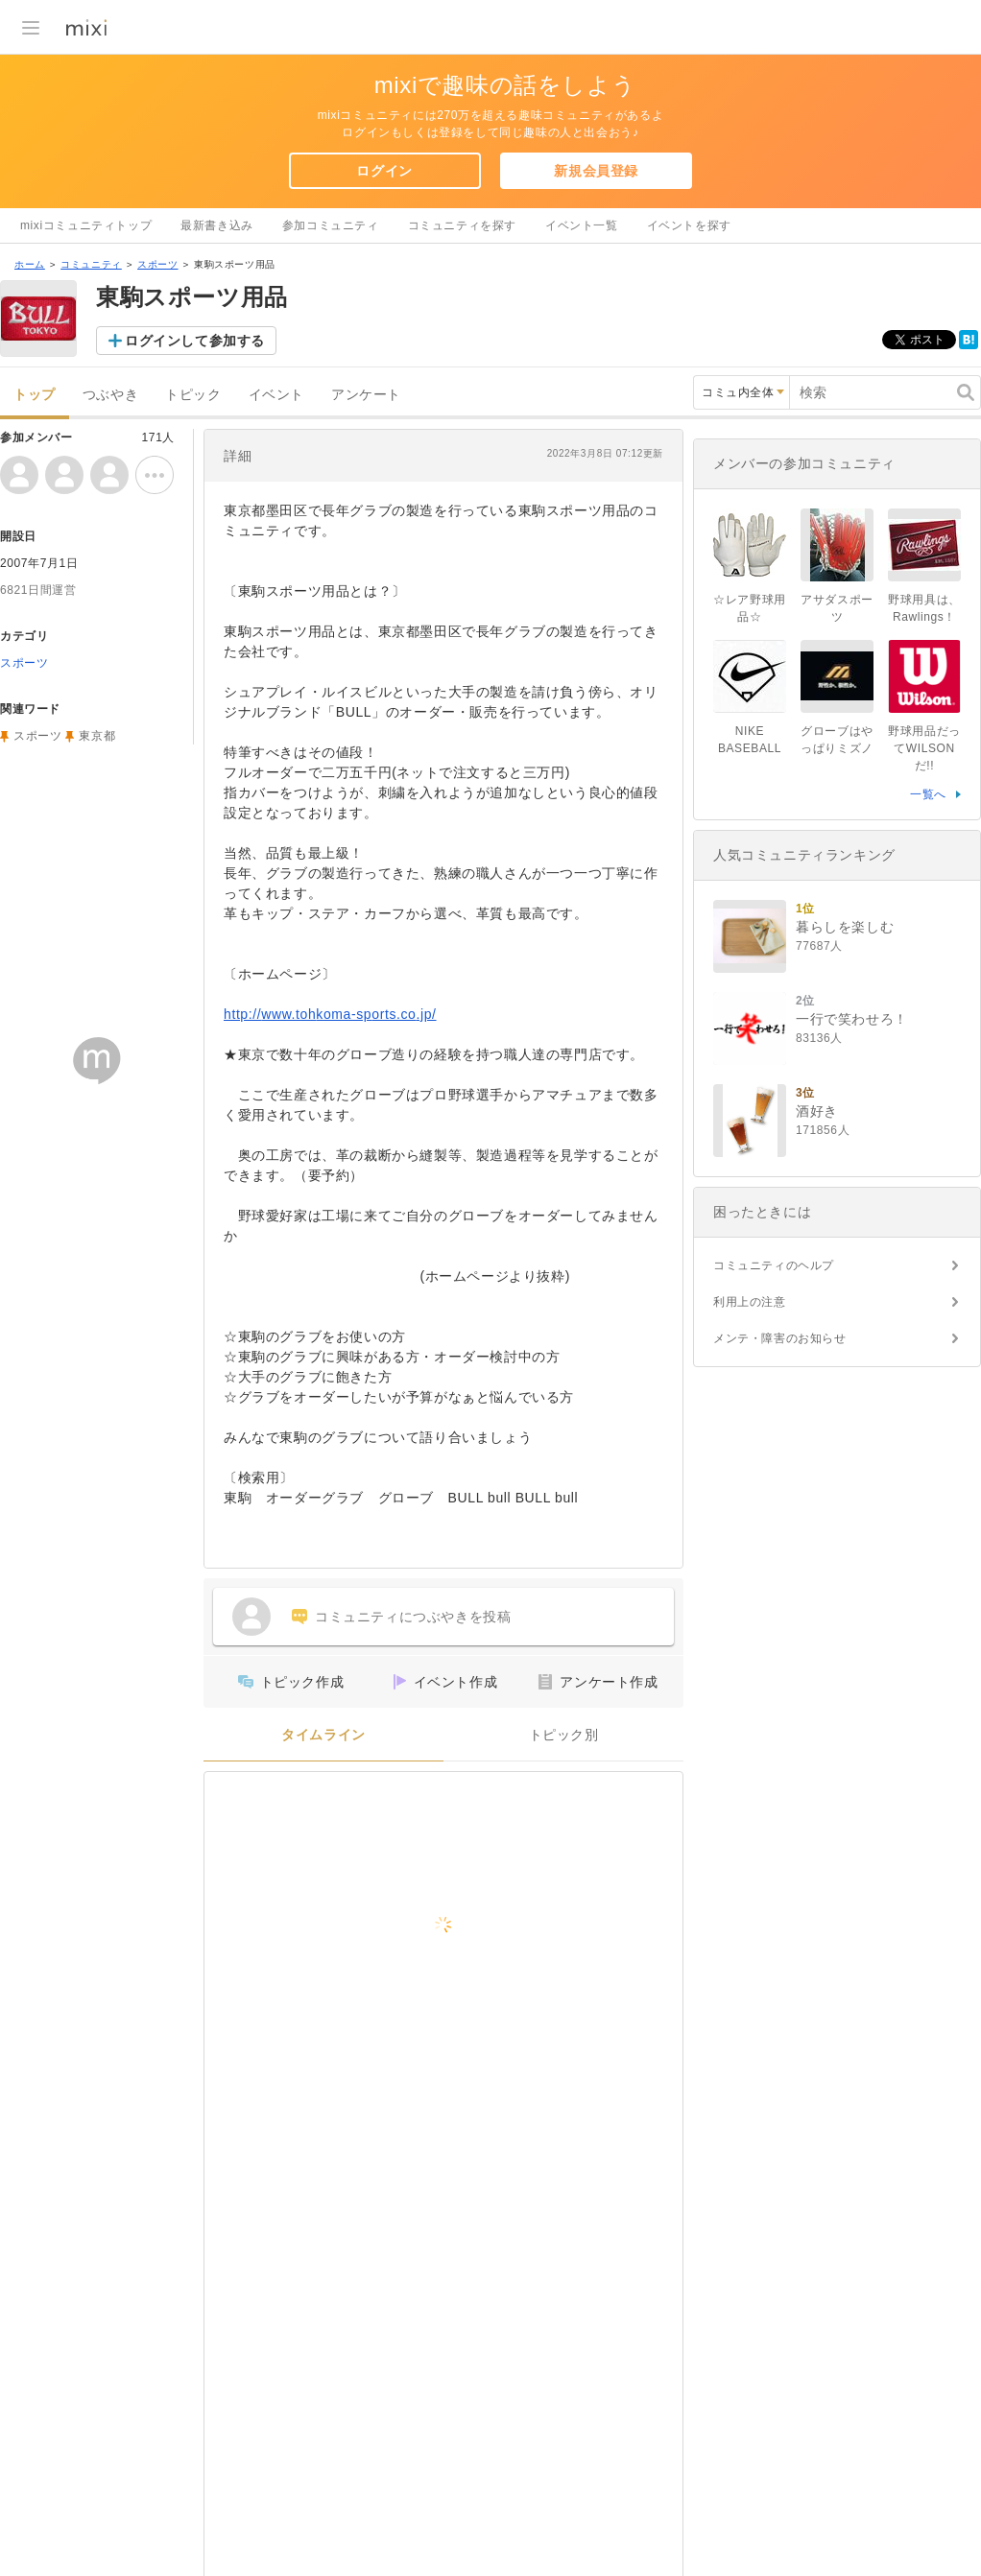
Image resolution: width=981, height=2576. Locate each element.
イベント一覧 (581, 225)
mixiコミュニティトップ (86, 225)
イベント (276, 395)
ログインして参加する (195, 340)
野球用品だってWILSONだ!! (924, 748)
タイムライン (323, 1735)
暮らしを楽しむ (845, 926)
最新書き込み (216, 225)
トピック (193, 395)
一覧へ (928, 794)
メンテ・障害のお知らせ (780, 1338)
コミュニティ (91, 264)
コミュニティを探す (462, 225)
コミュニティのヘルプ (773, 1265)
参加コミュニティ (330, 225)
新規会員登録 (596, 170)
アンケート (366, 395)
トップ (34, 395)
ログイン (384, 170)
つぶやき (110, 395)
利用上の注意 (749, 1302)
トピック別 (564, 1735)
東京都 (97, 736)
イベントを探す (689, 225)
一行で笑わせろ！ (852, 1019)
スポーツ (157, 264)
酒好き (817, 1111)
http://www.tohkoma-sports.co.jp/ (330, 1014)
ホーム (29, 264)
